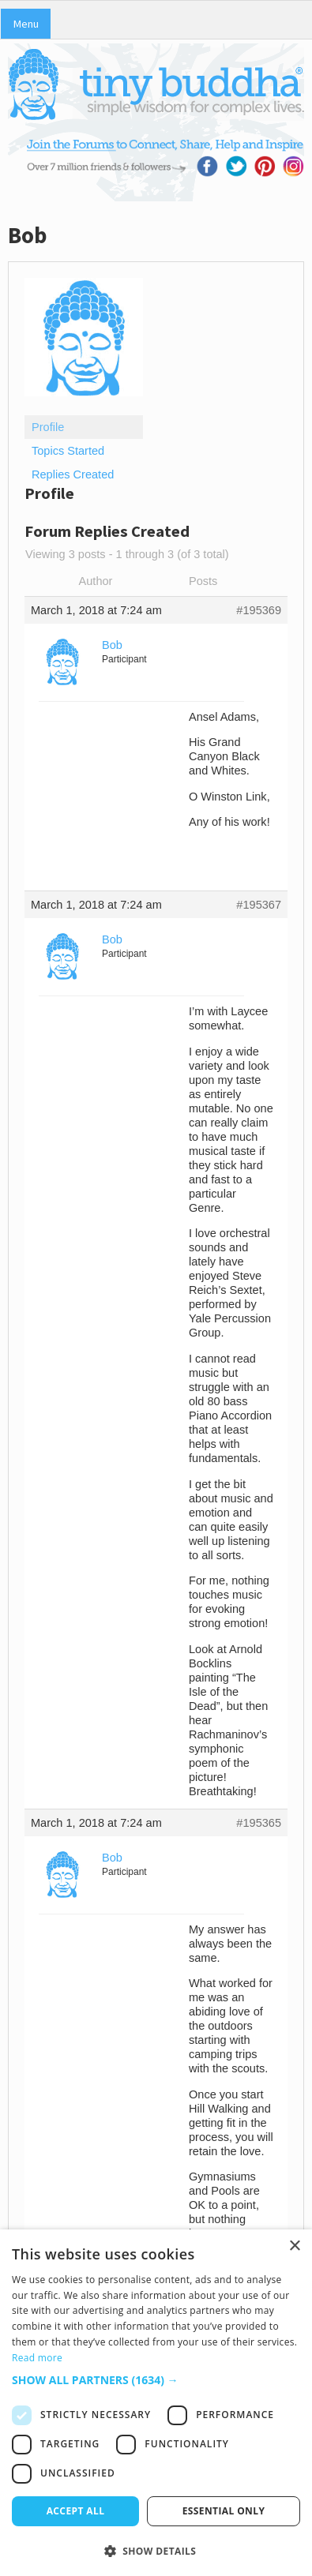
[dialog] (156, 2402)
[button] (156, 2379)
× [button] (294, 2246)
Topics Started (68, 450)
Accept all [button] (76, 2511)
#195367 (258, 904)
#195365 (258, 1823)
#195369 (258, 610)
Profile (48, 427)
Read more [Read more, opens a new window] (37, 2357)
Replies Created (73, 474)
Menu (26, 24)
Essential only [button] (223, 2511)
